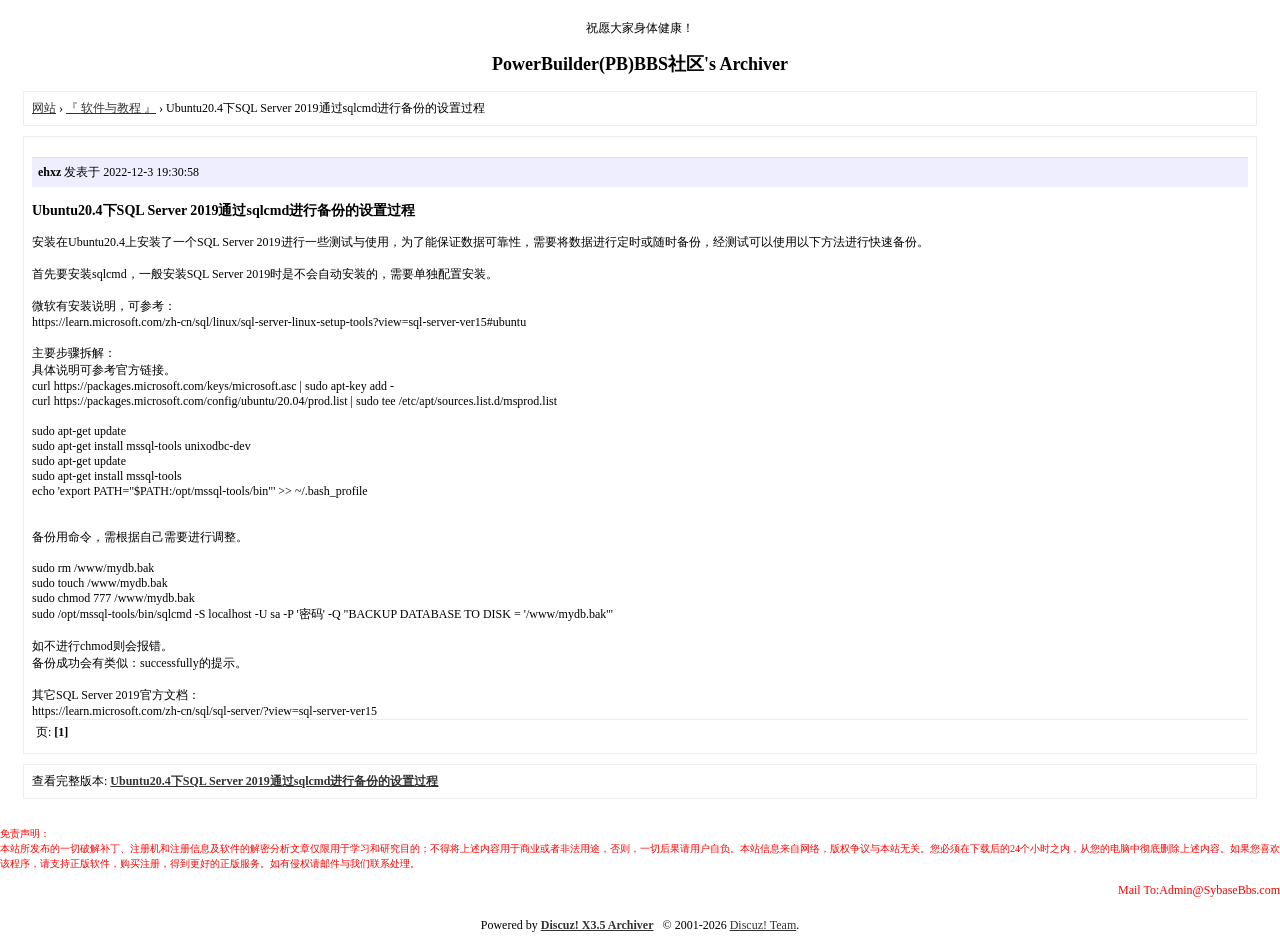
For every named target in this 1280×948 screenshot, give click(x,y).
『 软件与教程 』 (111, 108)
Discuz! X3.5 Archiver (597, 925)
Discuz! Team (763, 925)
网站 (44, 108)
